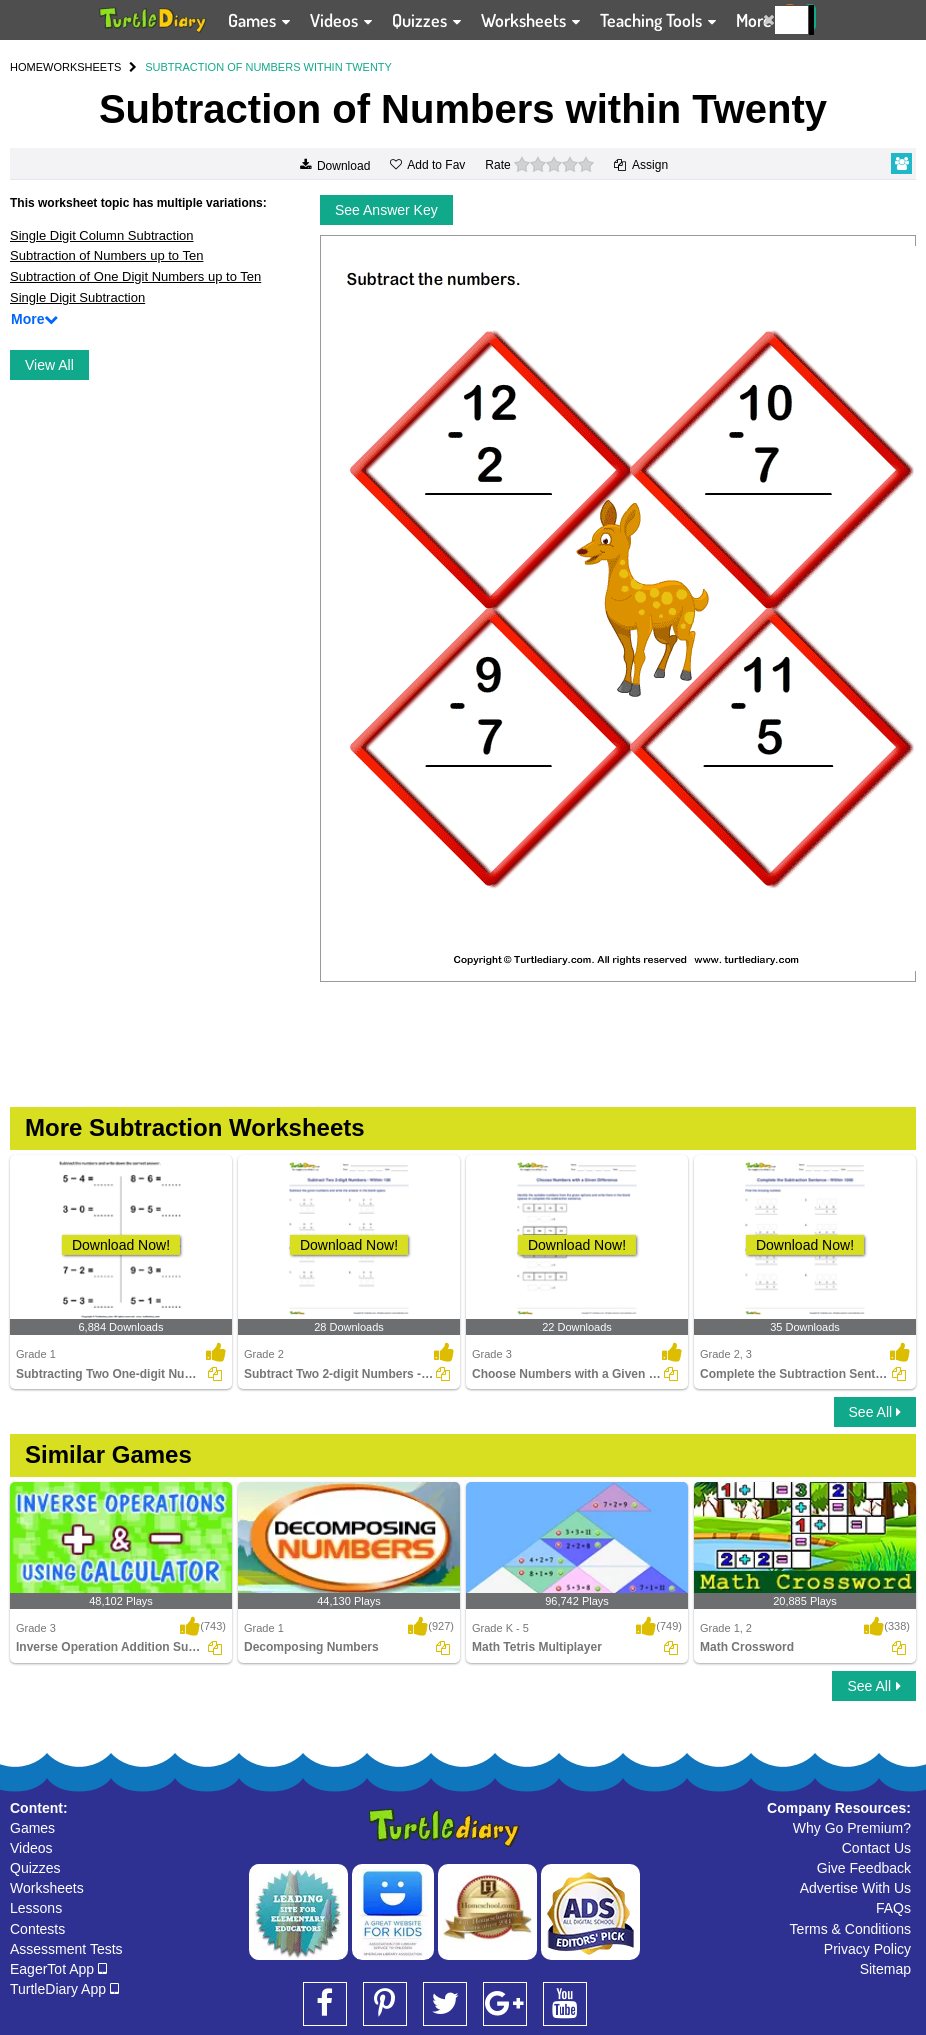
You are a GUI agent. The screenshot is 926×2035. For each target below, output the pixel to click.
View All (49, 365)
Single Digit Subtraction (77, 297)
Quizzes (35, 1868)
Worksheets (47, 1888)
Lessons (36, 1908)
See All (875, 1412)
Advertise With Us (855, 1888)
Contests (37, 1929)
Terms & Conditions (850, 1929)
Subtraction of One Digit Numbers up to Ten (135, 276)
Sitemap (885, 1969)
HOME (26, 67)
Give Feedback (864, 1868)
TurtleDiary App (64, 1989)
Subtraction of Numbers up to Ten (106, 255)
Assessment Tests (66, 1949)
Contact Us (876, 1848)
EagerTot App (58, 1969)
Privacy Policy (867, 1949)
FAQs (893, 1908)
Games (32, 1828)
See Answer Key (386, 210)
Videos (31, 1848)
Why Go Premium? (852, 1828)
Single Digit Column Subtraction (102, 235)
